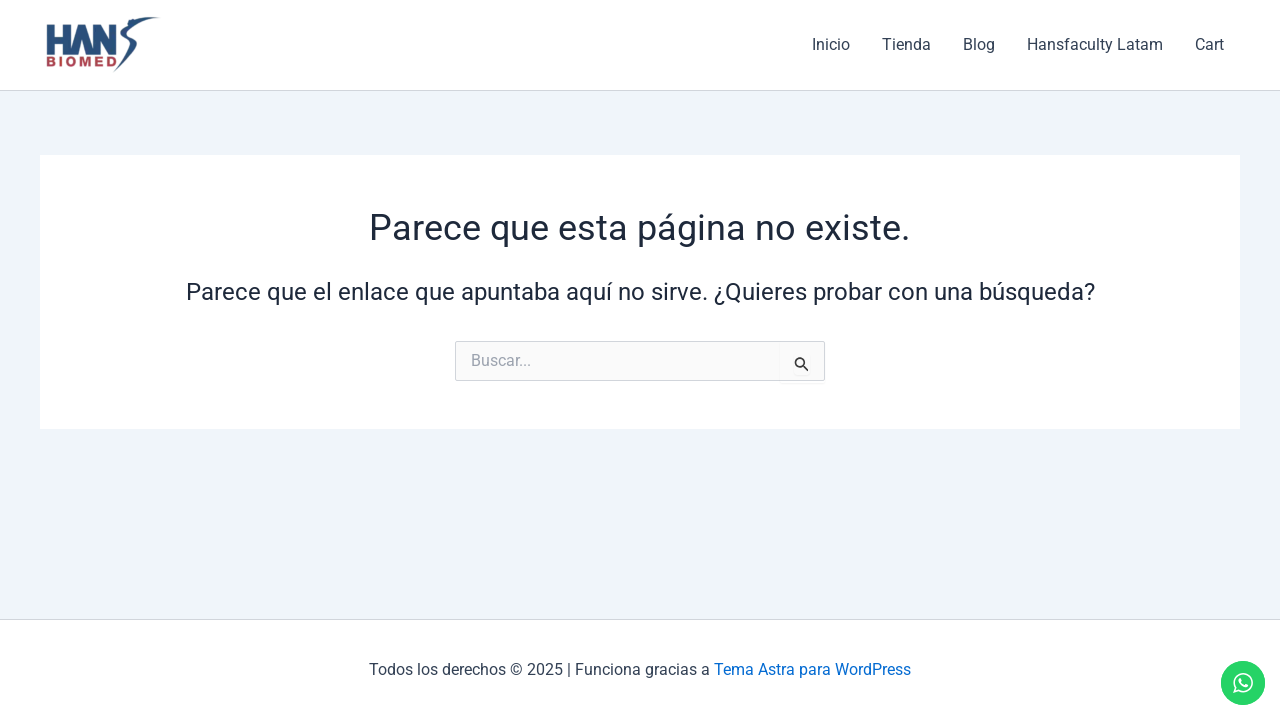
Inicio (831, 44)
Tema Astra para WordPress (812, 669)
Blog (979, 44)
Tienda (906, 44)
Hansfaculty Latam (1095, 44)
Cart (1209, 44)
